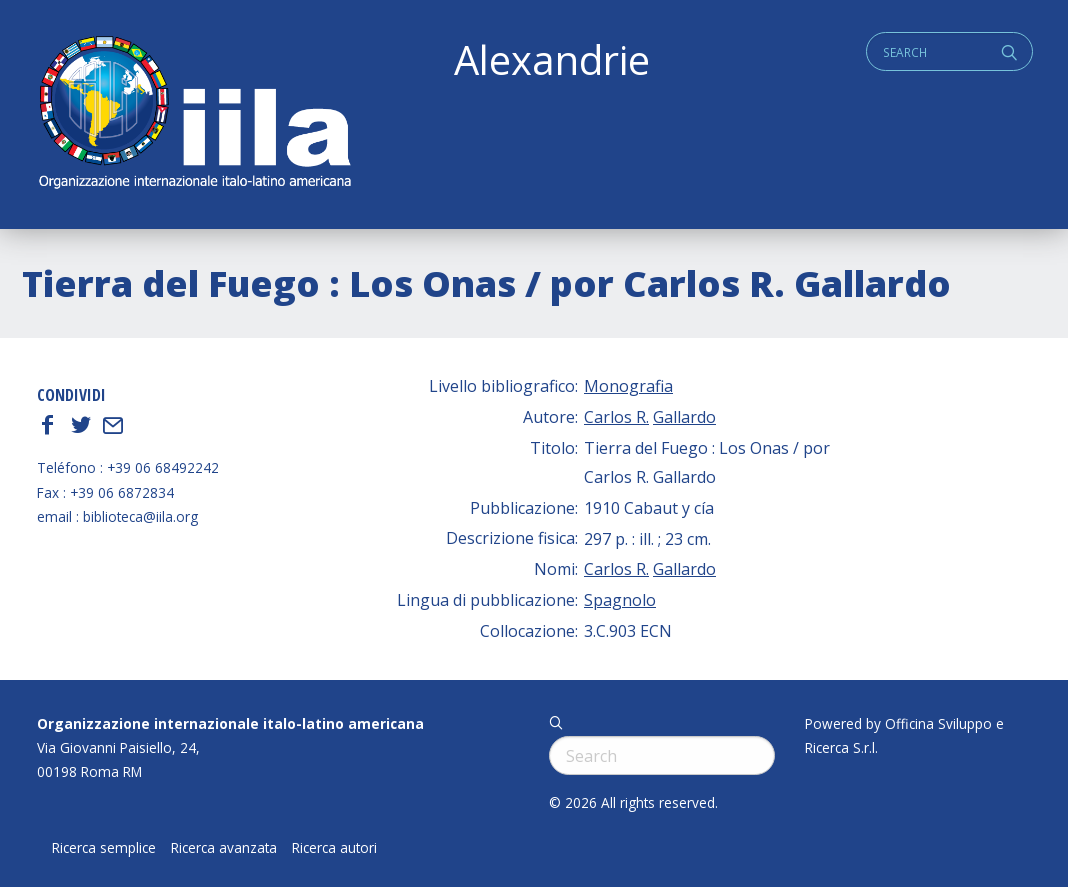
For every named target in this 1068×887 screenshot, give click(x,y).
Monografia (628, 386)
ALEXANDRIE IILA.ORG (194, 114)
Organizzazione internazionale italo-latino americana (230, 723)
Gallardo (684, 417)
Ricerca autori (334, 848)
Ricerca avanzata (224, 848)
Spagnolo (620, 600)
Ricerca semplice (104, 848)
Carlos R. (616, 417)
